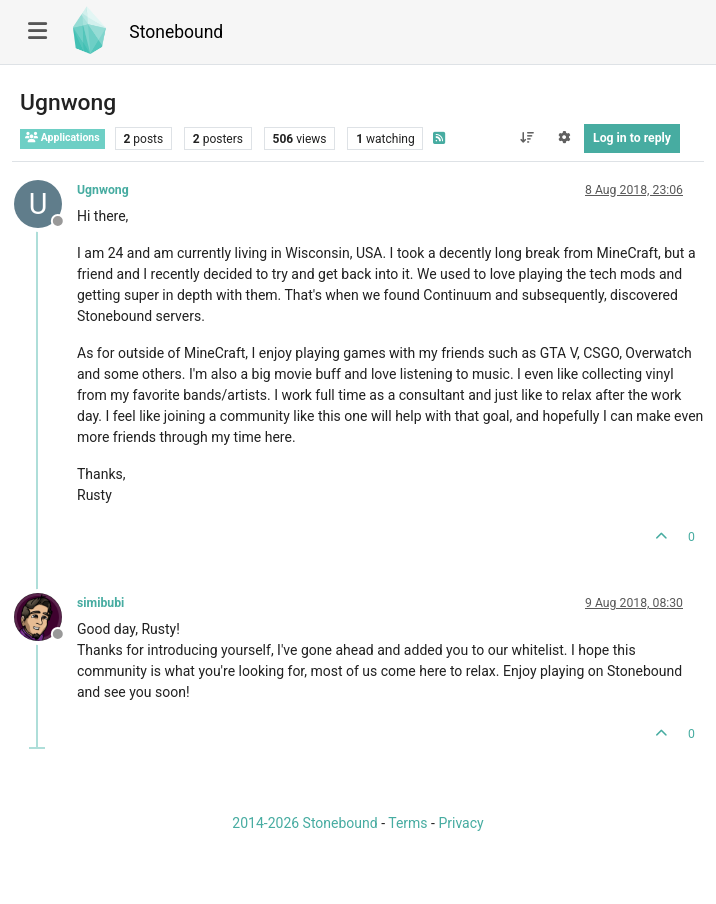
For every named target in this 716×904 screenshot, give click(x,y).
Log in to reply (632, 138)
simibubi (100, 603)
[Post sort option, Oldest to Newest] (526, 138)
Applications (62, 137)
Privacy (460, 823)
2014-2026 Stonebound (304, 823)
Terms (407, 823)
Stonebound (176, 32)
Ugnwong (103, 190)
